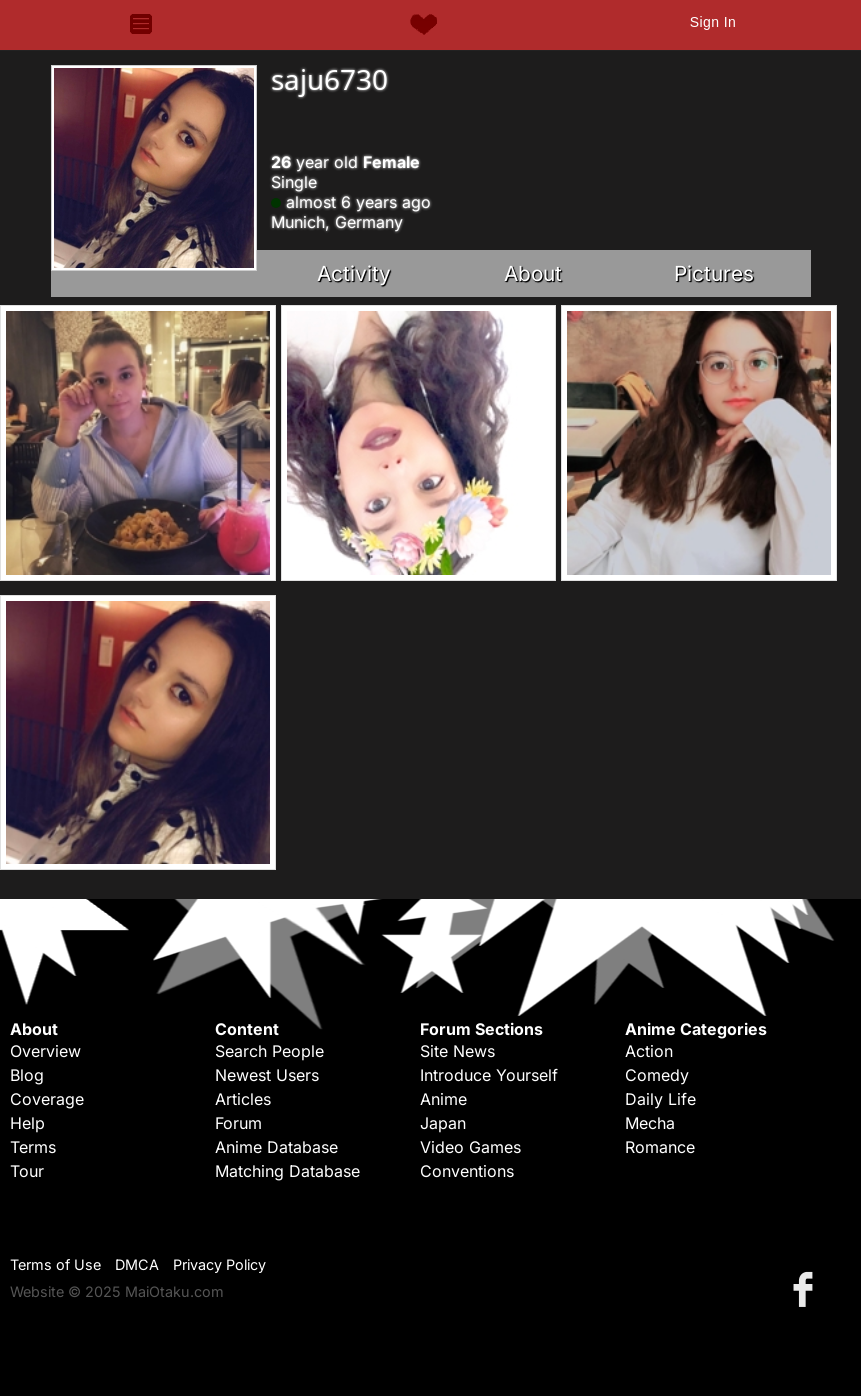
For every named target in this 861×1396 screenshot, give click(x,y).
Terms (33, 1147)
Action (649, 1051)
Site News (457, 1051)
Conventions (467, 1171)
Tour (27, 1171)
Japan (443, 1123)
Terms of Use (55, 1264)
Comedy (657, 1075)
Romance (660, 1147)
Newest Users (267, 1075)
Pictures (714, 273)
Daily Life (660, 1099)
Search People (269, 1051)
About (533, 273)
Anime (443, 1099)
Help (27, 1123)
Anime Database (276, 1147)
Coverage (47, 1099)
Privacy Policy (219, 1264)
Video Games (470, 1147)
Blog (27, 1075)
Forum (238, 1123)
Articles (243, 1099)
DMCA (137, 1264)
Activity (354, 273)
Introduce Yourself (489, 1075)
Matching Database (287, 1171)
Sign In (713, 22)
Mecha (650, 1123)
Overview (45, 1051)
